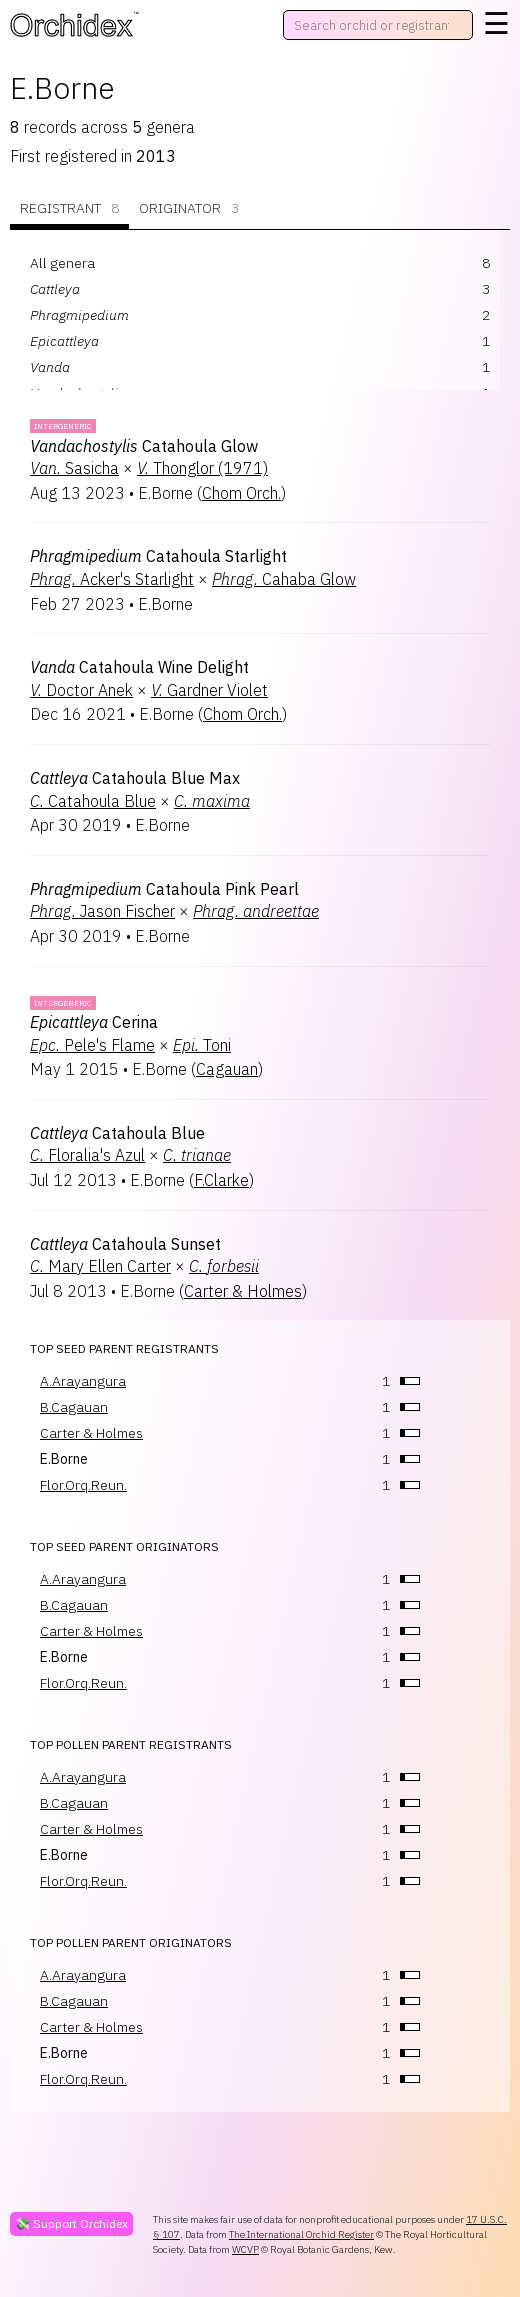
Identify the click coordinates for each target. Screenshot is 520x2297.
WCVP (245, 2249)
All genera (62, 263)
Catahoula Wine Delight (139, 667)
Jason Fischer (102, 911)
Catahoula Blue (93, 801)
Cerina (94, 1022)
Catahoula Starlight (158, 556)
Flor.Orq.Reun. (83, 1485)
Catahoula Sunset (125, 1244)
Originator (189, 208)
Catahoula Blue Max (135, 778)
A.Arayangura (83, 1381)
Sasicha (74, 468)
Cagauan (227, 1069)
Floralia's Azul (87, 1155)
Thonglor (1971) (202, 468)
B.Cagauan (74, 1407)
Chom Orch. (241, 493)
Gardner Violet (209, 690)
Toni (202, 1045)
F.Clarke (221, 1180)
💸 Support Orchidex (71, 2223)
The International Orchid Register (301, 2234)
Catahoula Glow (144, 446)
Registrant (69, 208)
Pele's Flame (92, 1045)
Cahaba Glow (284, 579)
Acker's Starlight (112, 579)
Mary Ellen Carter (100, 1266)
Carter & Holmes (243, 1291)
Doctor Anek (81, 690)
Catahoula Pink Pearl (164, 889)
